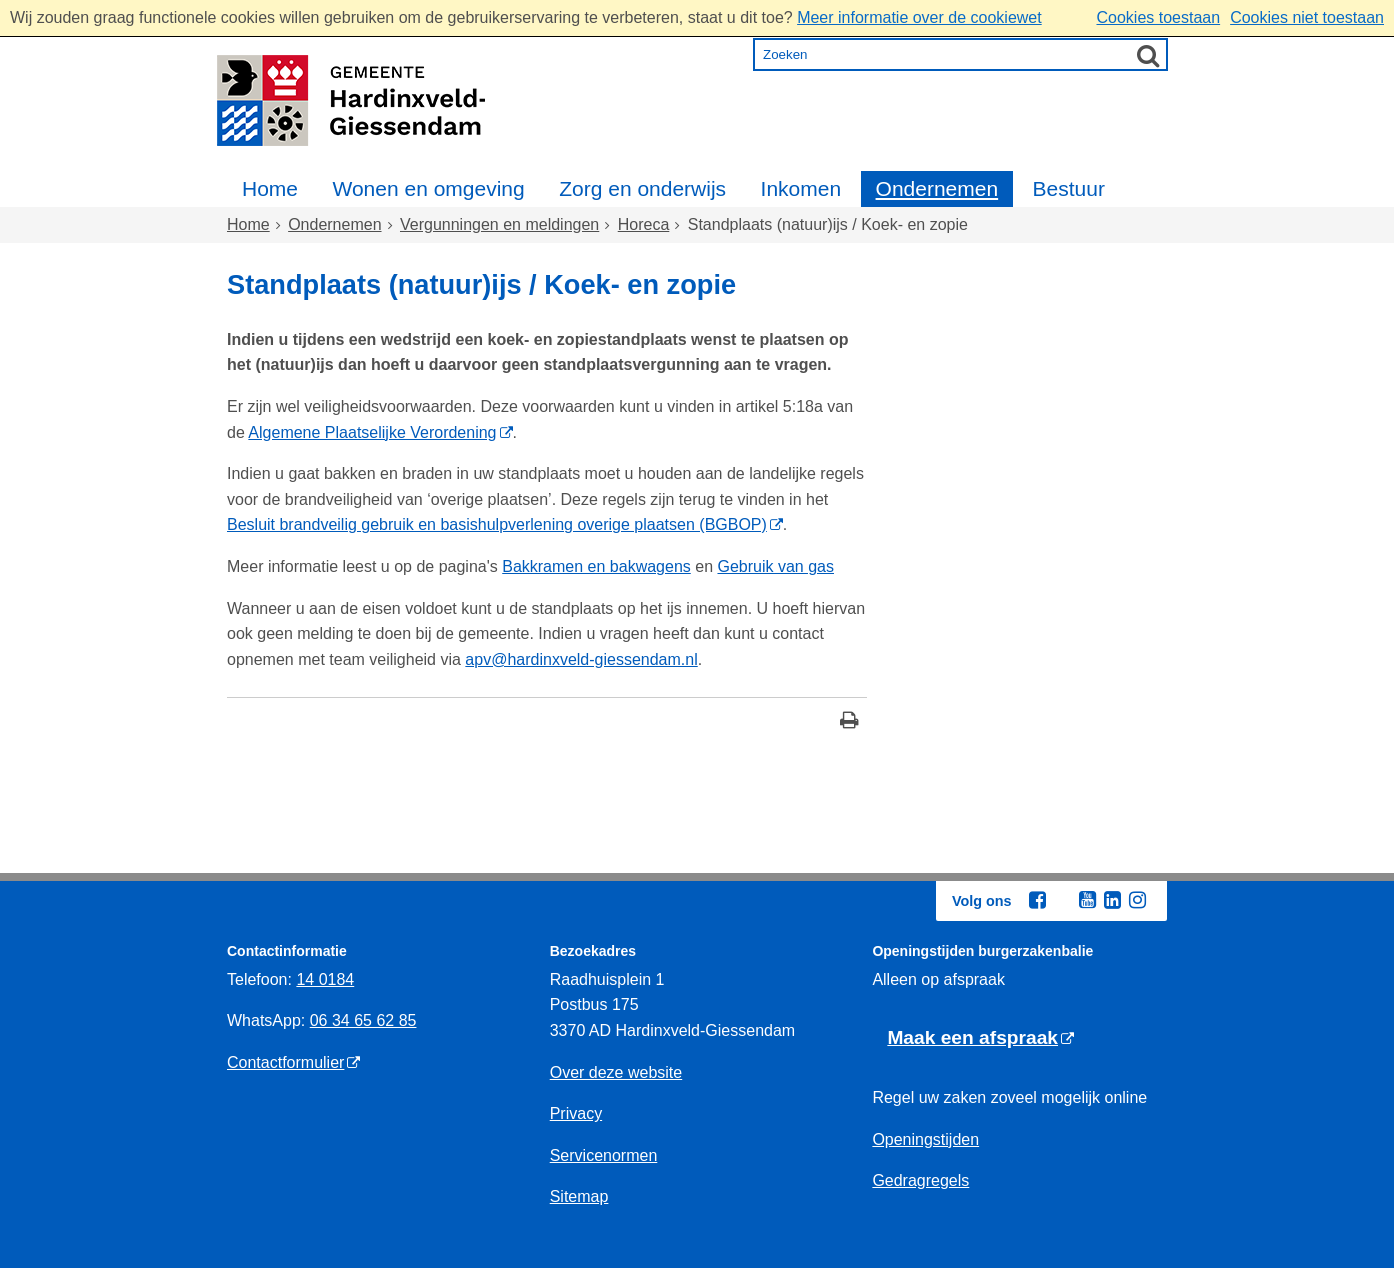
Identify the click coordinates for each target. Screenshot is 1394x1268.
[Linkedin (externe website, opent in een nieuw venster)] (1112, 900)
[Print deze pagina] (849, 722)
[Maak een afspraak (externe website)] (980, 1038)
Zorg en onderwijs (642, 188)
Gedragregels (920, 1180)
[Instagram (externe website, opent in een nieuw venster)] (1137, 900)
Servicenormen (604, 1155)
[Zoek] (1148, 55)
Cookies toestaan (1158, 17)
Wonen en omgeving (428, 188)
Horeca (644, 224)
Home (270, 188)
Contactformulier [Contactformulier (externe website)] (285, 1062)
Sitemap (579, 1196)
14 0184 (325, 979)
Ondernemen (937, 188)
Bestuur (1069, 188)
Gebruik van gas (775, 566)
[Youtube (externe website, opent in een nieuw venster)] (1087, 900)
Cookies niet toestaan (1307, 17)
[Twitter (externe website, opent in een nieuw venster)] (1062, 901)
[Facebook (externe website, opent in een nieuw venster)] (1037, 900)
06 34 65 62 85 (363, 1020)
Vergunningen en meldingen (499, 224)
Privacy (576, 1113)
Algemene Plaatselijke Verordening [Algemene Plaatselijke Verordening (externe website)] (372, 432)
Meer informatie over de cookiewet (919, 17)
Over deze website (616, 1072)
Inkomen (801, 188)
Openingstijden (925, 1139)
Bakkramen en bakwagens (596, 566)
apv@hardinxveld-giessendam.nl (581, 659)
